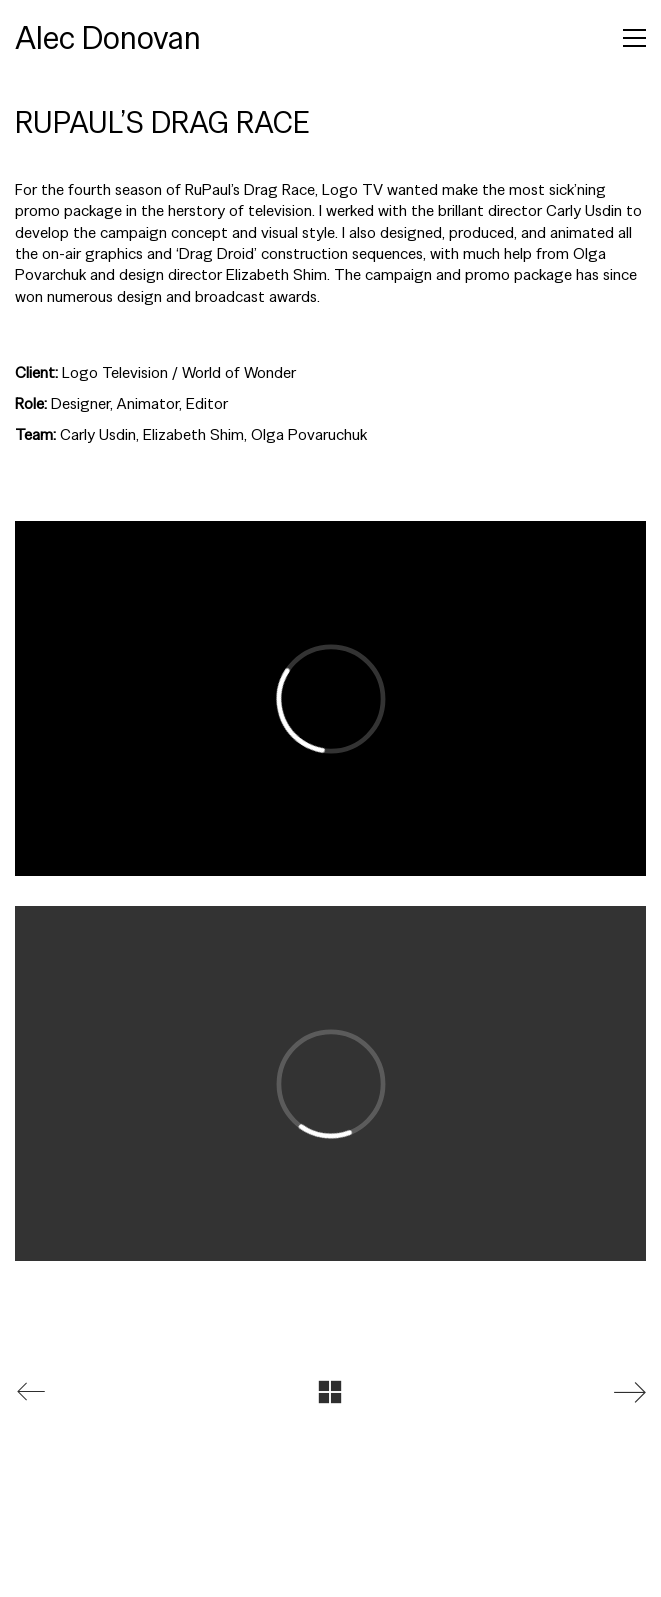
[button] (634, 38)
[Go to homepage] (108, 38)
